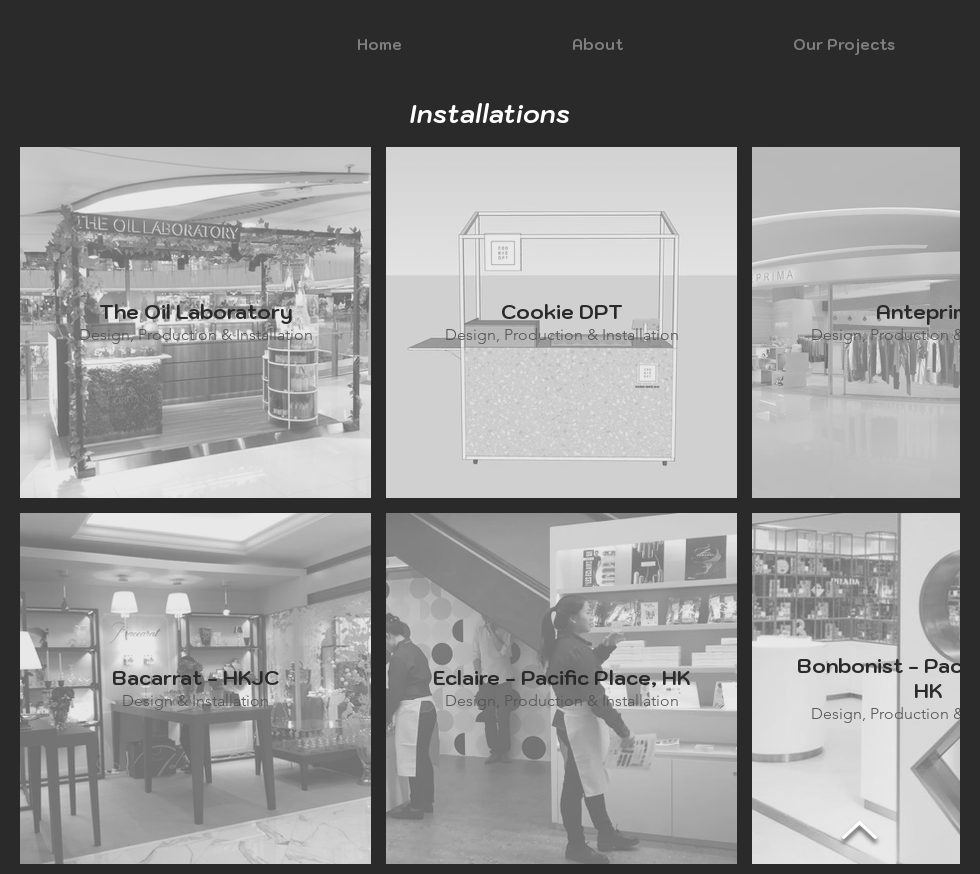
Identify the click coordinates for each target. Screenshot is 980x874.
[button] (597, 45)
